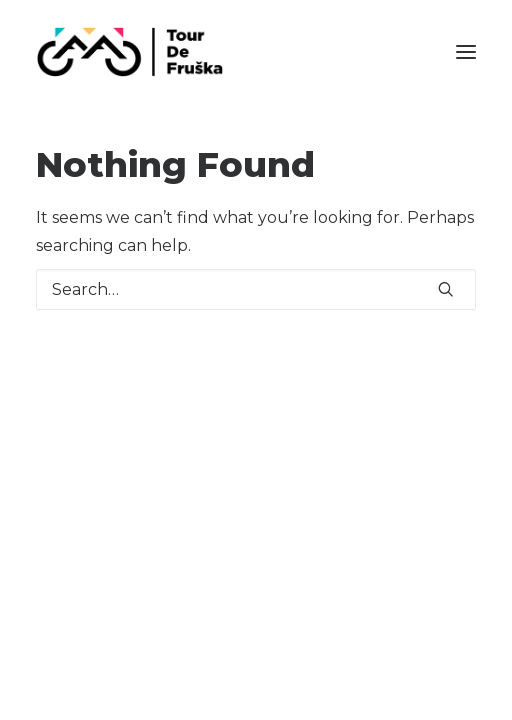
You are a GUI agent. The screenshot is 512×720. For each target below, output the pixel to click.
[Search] (256, 289)
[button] (466, 52)
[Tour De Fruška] (129, 52)
